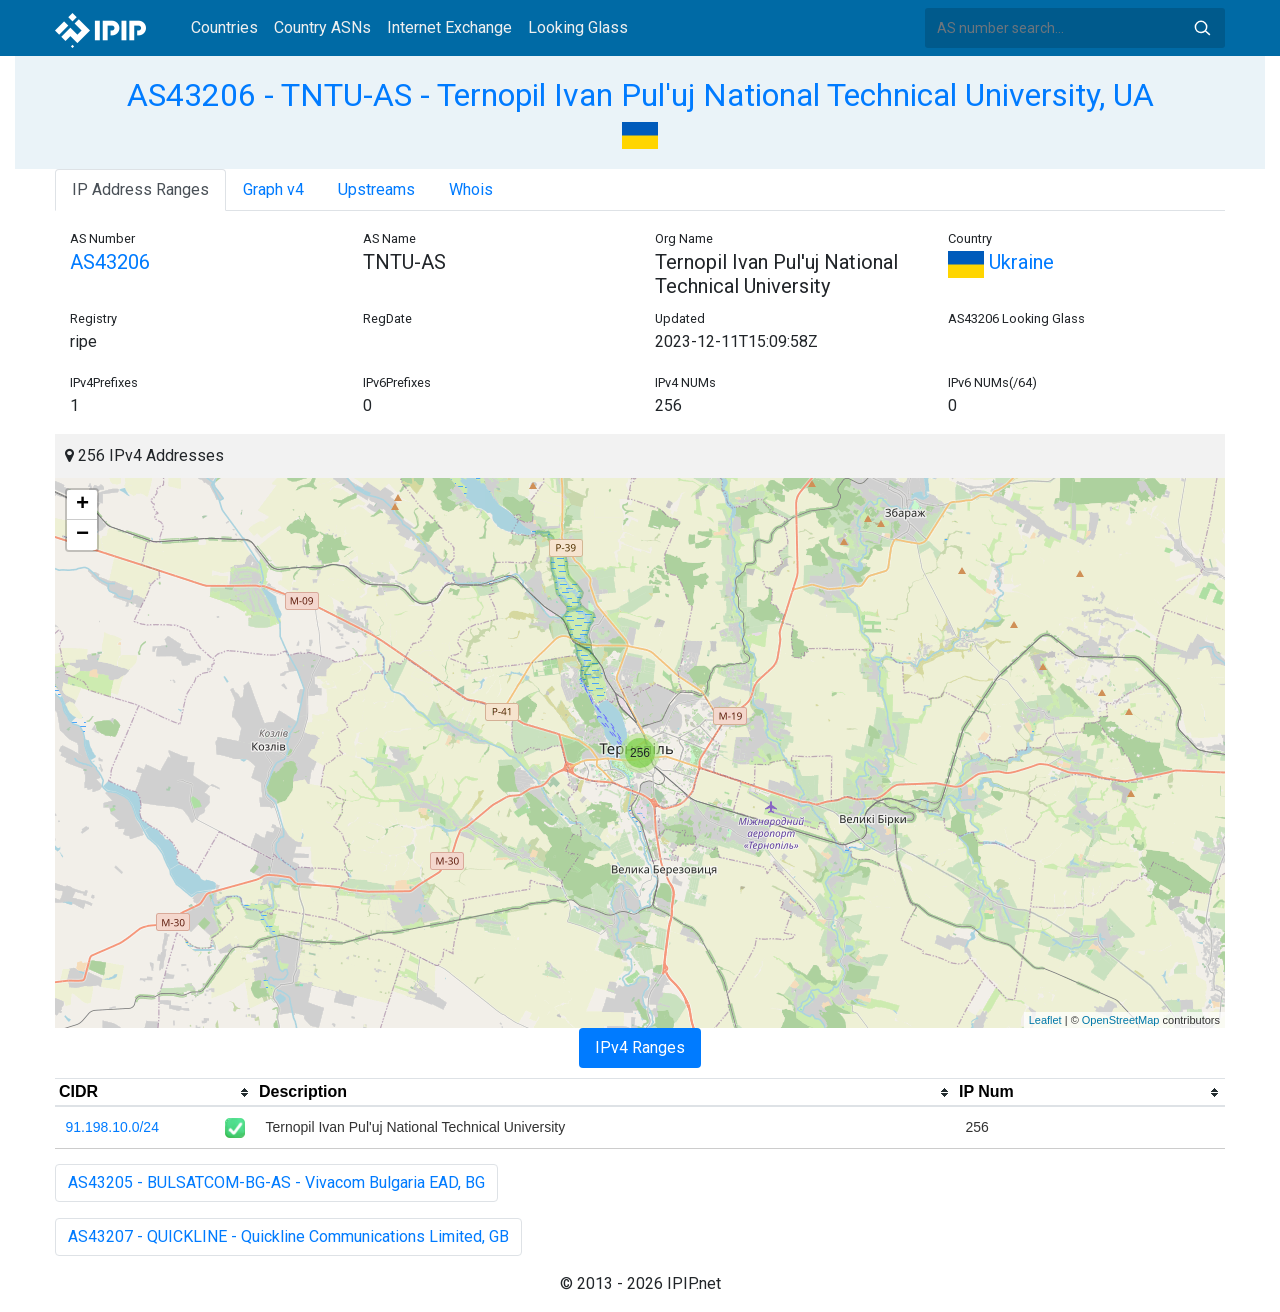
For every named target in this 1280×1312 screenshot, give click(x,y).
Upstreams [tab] (376, 189)
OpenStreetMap (1121, 1020)
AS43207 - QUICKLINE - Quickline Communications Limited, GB (288, 1236)
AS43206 (110, 262)
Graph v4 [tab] (273, 189)
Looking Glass (578, 27)
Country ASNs (322, 27)
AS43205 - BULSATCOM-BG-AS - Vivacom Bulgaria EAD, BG (276, 1182)
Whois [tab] (471, 189)
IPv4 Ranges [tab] (640, 1047)
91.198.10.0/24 (112, 1127)
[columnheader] (155, 1093)
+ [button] (82, 505)
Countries (224, 27)
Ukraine (1001, 262)
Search (1202, 28)
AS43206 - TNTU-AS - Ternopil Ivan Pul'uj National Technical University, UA (640, 95)
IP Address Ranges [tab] (140, 189)
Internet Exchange (449, 27)
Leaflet (1045, 1020)
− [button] (82, 535)
